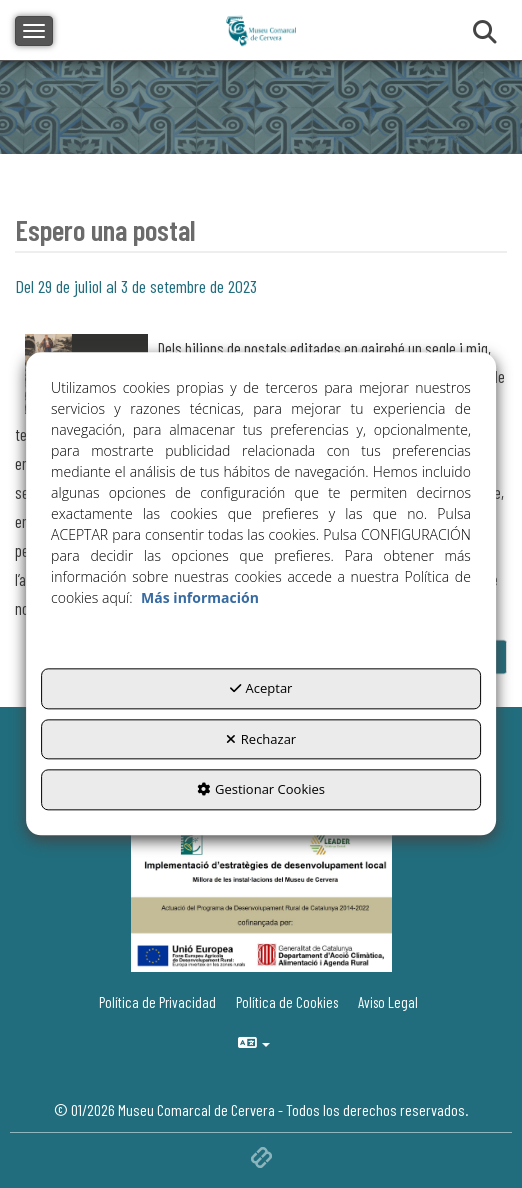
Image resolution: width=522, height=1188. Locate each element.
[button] (390, 1002)
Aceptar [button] (261, 689)
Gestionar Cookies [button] (261, 790)
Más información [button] (200, 598)
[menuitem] (390, 1002)
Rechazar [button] (261, 739)
